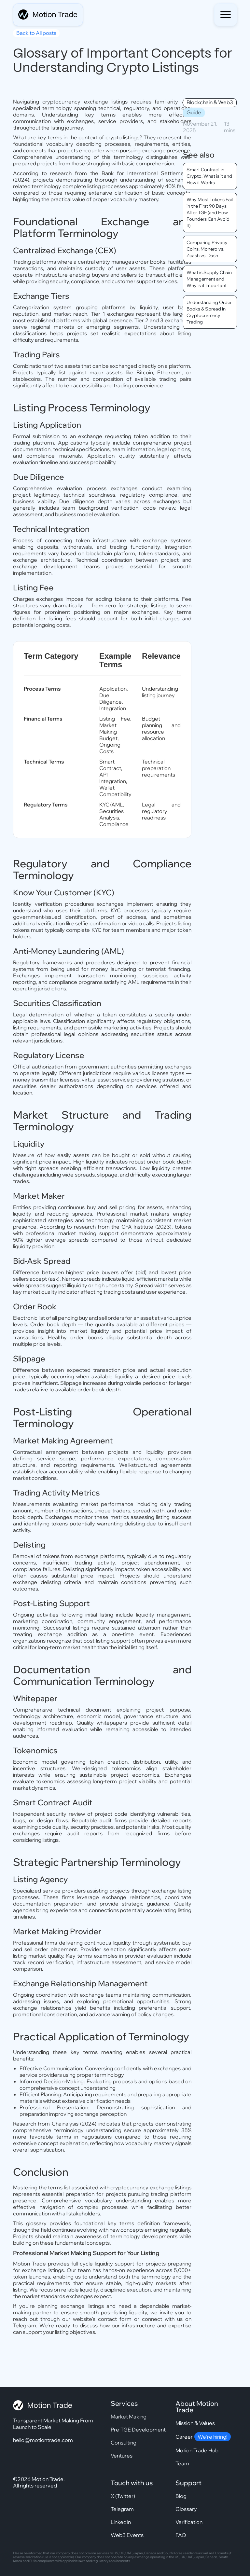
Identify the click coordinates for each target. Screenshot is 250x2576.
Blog (181, 2496)
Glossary (186, 2509)
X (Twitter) (123, 2496)
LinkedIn (121, 2522)
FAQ (180, 2535)
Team (182, 2463)
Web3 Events (127, 2535)
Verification (188, 2522)
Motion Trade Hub (196, 2450)
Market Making (128, 2416)
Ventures (121, 2455)
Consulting (123, 2442)
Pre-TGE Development (138, 2429)
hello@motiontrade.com (43, 2440)
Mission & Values (195, 2423)
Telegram (122, 2509)
